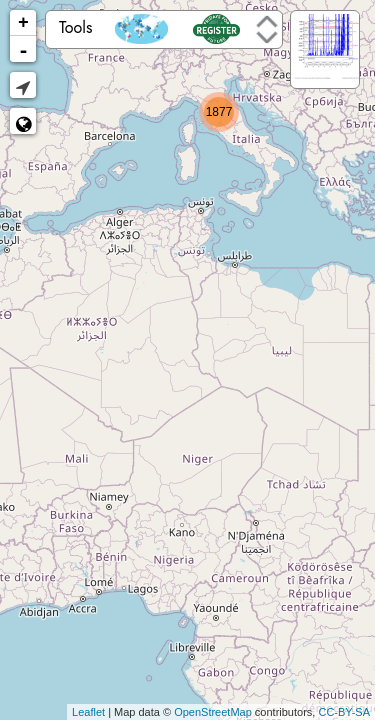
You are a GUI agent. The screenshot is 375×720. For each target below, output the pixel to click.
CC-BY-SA (344, 712)
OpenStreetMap (213, 712)
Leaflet (88, 712)
